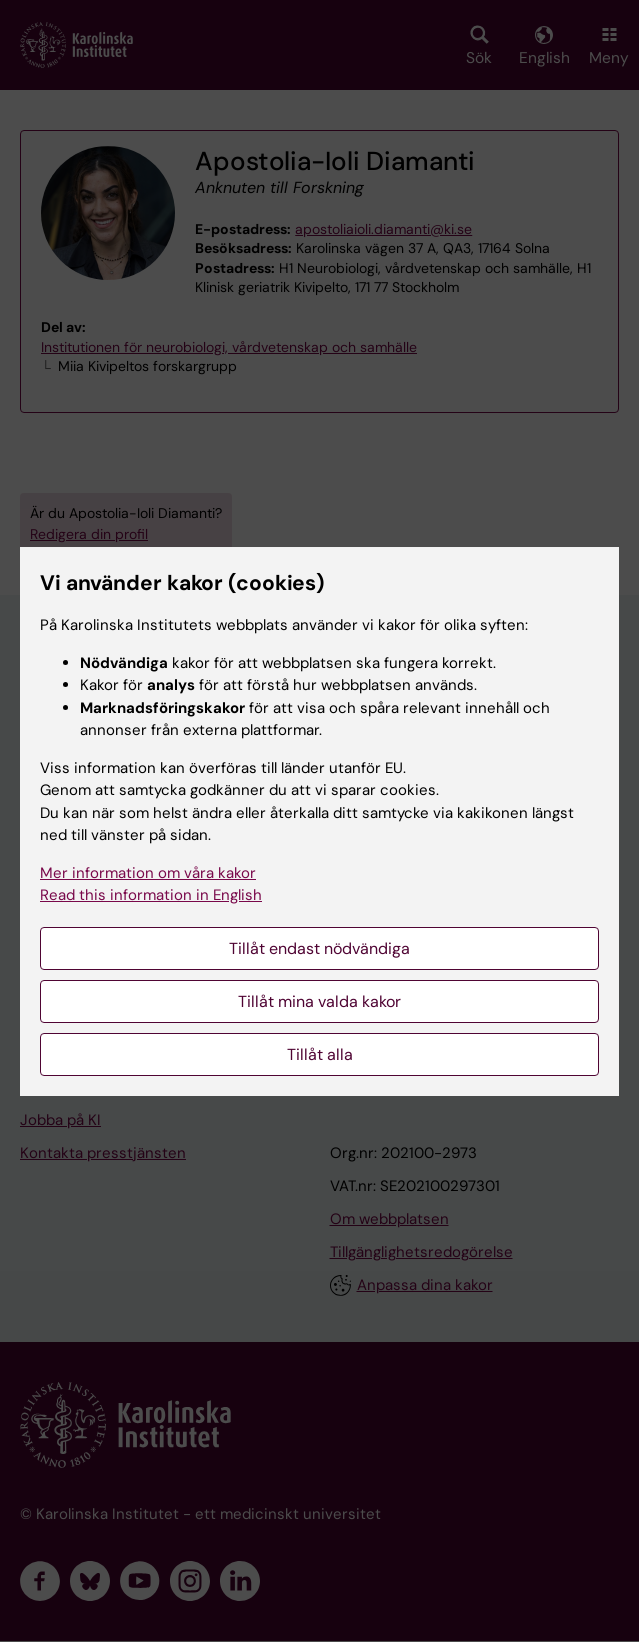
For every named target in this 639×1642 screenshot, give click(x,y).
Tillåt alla (320, 1054)
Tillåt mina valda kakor (319, 1001)
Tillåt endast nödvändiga (319, 948)
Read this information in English (151, 895)
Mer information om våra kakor (148, 873)
